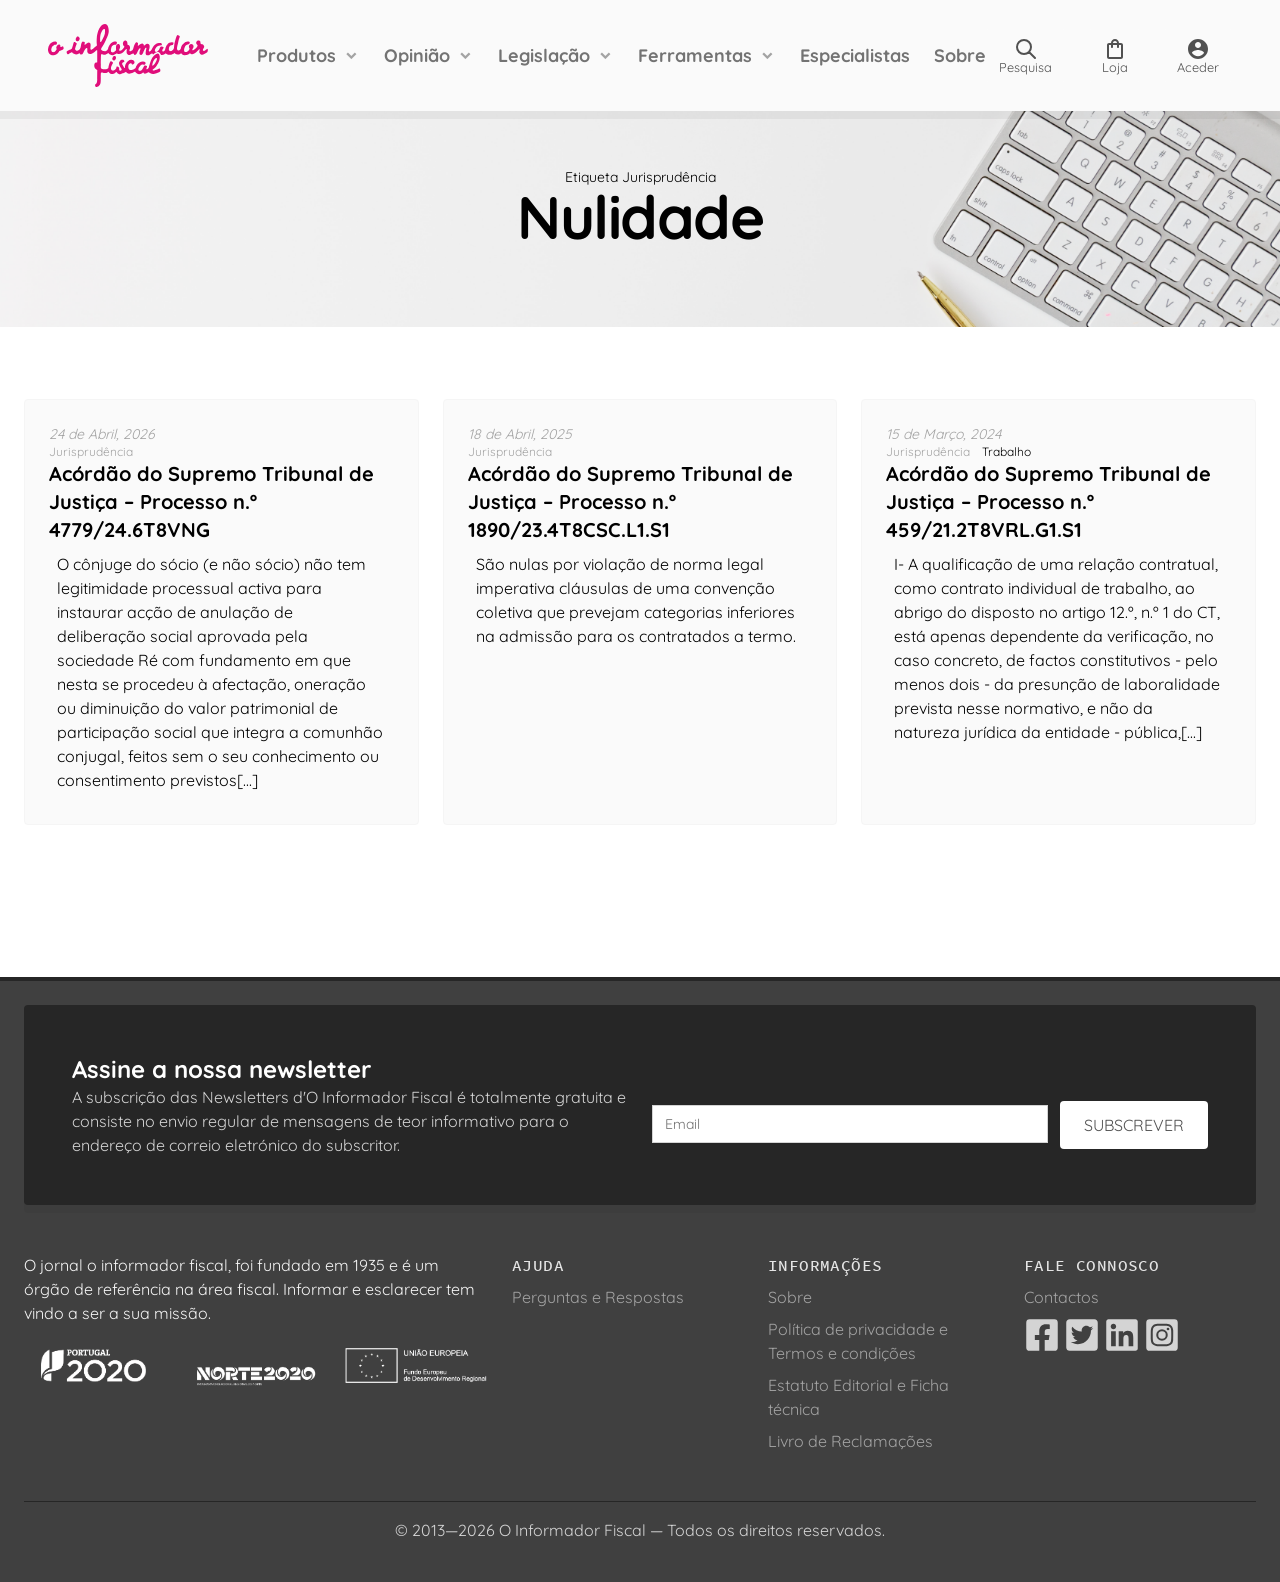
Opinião (417, 55)
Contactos (1061, 1297)
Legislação (544, 55)
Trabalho (1006, 451)
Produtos (296, 55)
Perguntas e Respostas (598, 1297)
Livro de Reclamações (850, 1441)
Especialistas (855, 55)
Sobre (960, 55)
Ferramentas (695, 55)
